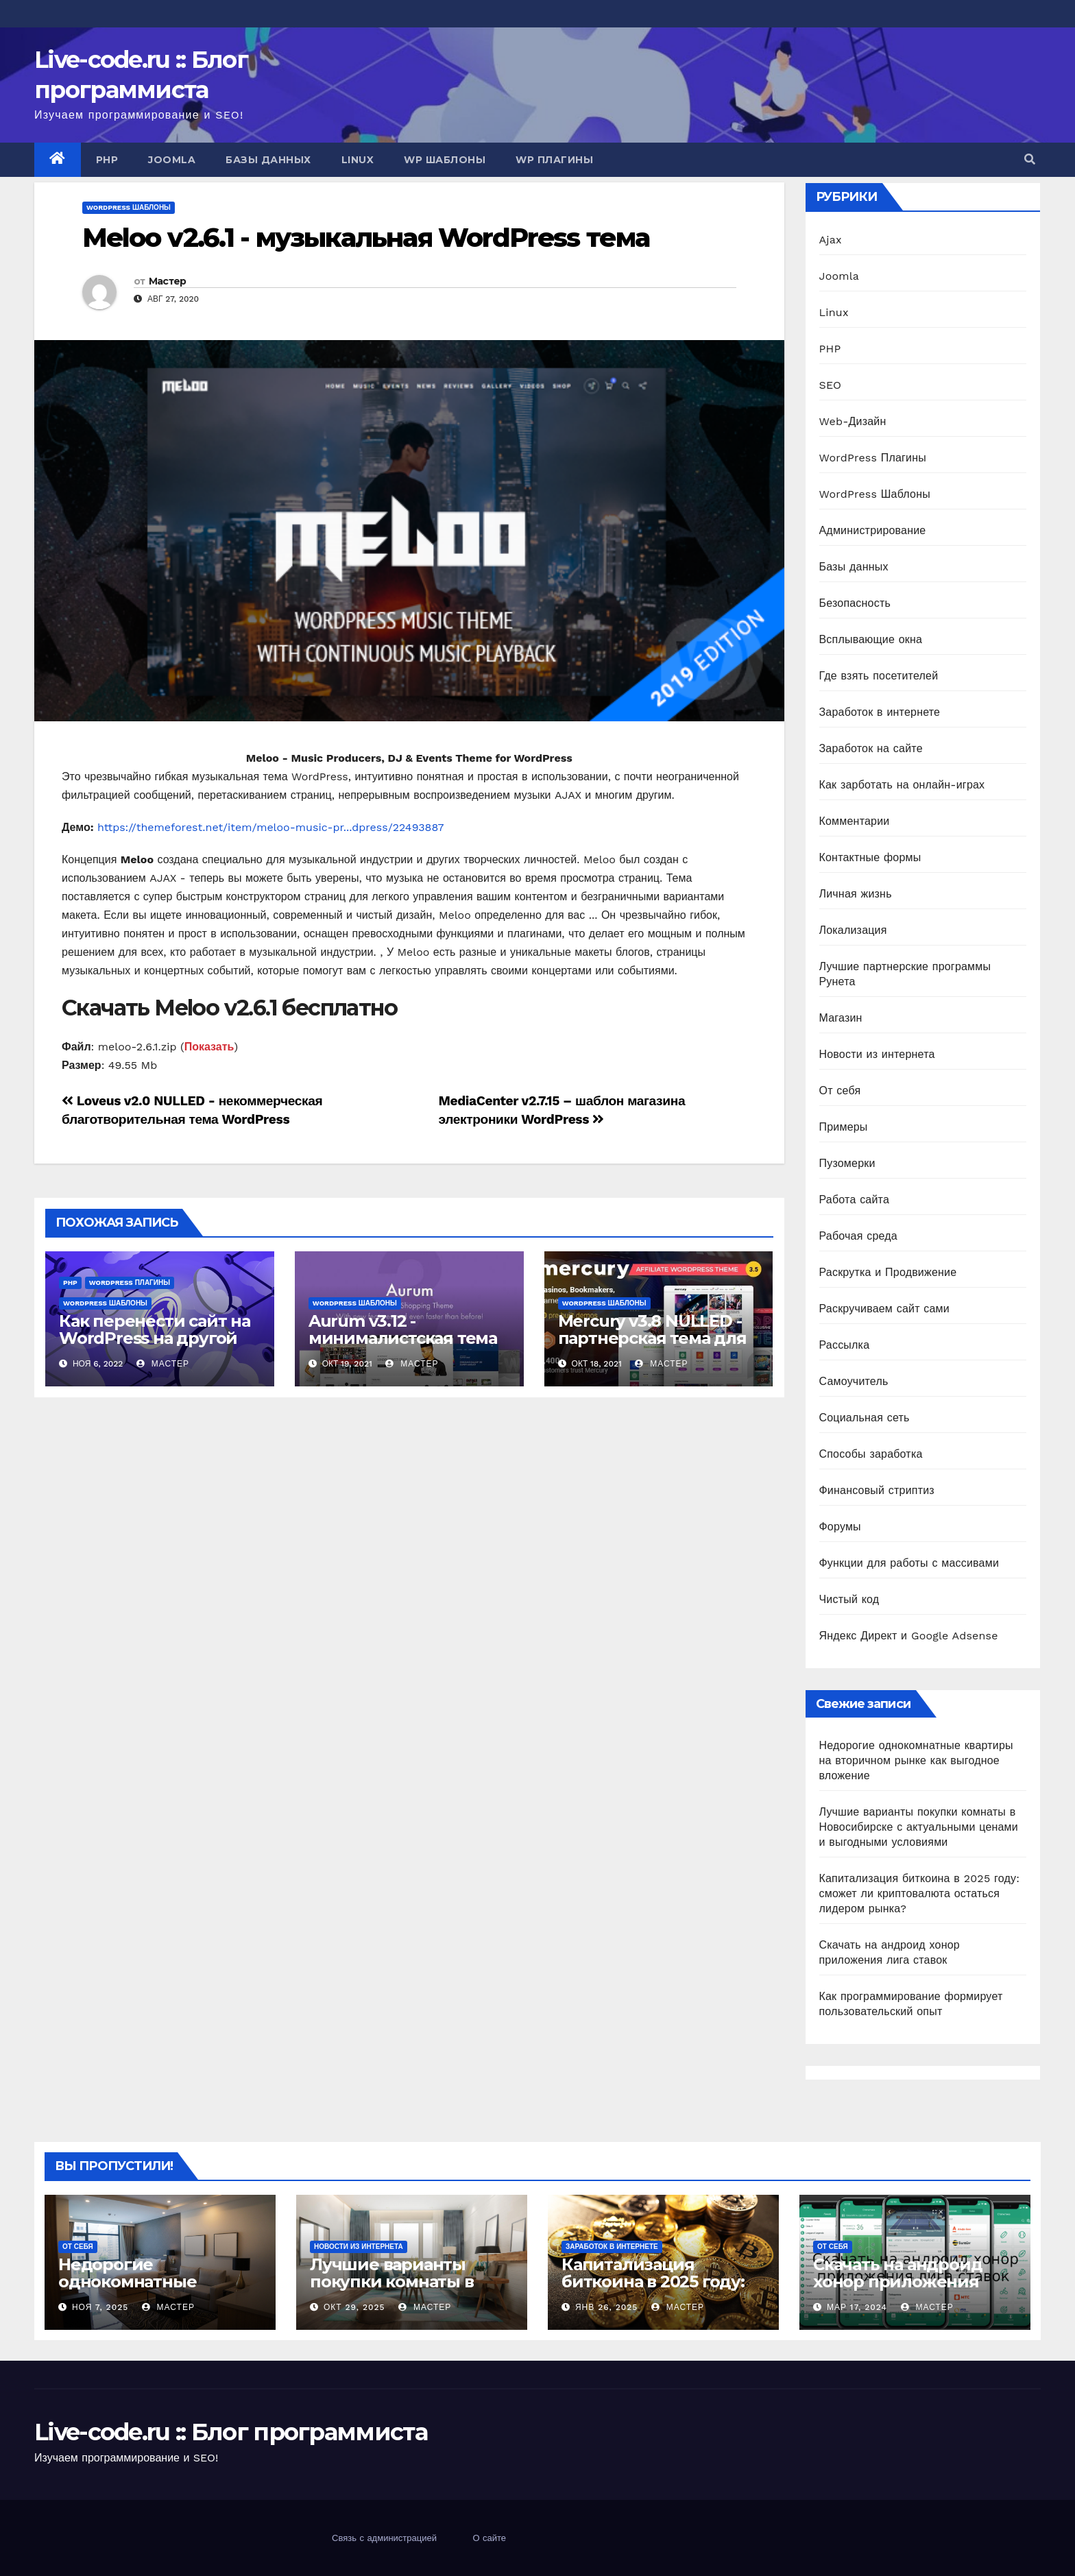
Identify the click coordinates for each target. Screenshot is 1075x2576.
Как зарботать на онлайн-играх (902, 784)
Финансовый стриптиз (876, 1490)
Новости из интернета (877, 1054)
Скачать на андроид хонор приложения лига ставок (897, 2281)
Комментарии (854, 821)
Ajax (830, 239)
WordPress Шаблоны (128, 207)
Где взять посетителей (879, 675)
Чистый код (849, 1599)
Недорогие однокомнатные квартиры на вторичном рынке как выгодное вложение (916, 1760)
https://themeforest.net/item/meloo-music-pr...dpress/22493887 (270, 827)
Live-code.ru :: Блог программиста (230, 2432)
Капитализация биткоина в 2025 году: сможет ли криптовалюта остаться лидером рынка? (919, 1893)
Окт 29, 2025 (354, 2307)
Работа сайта (854, 1199)
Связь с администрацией (384, 2538)
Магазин (840, 1017)
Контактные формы (870, 857)
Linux (357, 160)
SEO (830, 385)
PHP (107, 160)
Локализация (853, 930)
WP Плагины (554, 160)
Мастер (167, 281)
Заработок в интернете (880, 712)
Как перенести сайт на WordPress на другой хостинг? (154, 1338)
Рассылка (844, 1344)
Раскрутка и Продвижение (888, 1272)
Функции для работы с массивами (909, 1562)
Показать (209, 1046)
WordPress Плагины (129, 1282)
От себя (840, 1090)
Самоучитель (854, 1381)
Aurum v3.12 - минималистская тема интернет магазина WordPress (403, 1346)
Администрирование (872, 530)
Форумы (840, 1526)
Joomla (171, 160)
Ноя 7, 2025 (100, 2307)
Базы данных (268, 160)
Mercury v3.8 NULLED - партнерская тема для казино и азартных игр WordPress (654, 1346)
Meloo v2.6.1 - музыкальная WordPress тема (365, 237)
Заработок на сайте (871, 748)
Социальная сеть (864, 1417)
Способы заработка (871, 1453)
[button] (1029, 159)
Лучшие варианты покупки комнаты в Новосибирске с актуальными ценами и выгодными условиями (918, 1827)
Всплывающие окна (871, 639)
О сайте (489, 2538)
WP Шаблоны (444, 160)
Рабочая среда (858, 1235)
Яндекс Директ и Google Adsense (908, 1635)
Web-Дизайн (852, 421)
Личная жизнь (855, 893)
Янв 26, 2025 (606, 2307)
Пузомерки (847, 1163)
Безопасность (855, 603)
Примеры (843, 1126)
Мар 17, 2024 (857, 2307)
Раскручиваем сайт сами (884, 1308)
